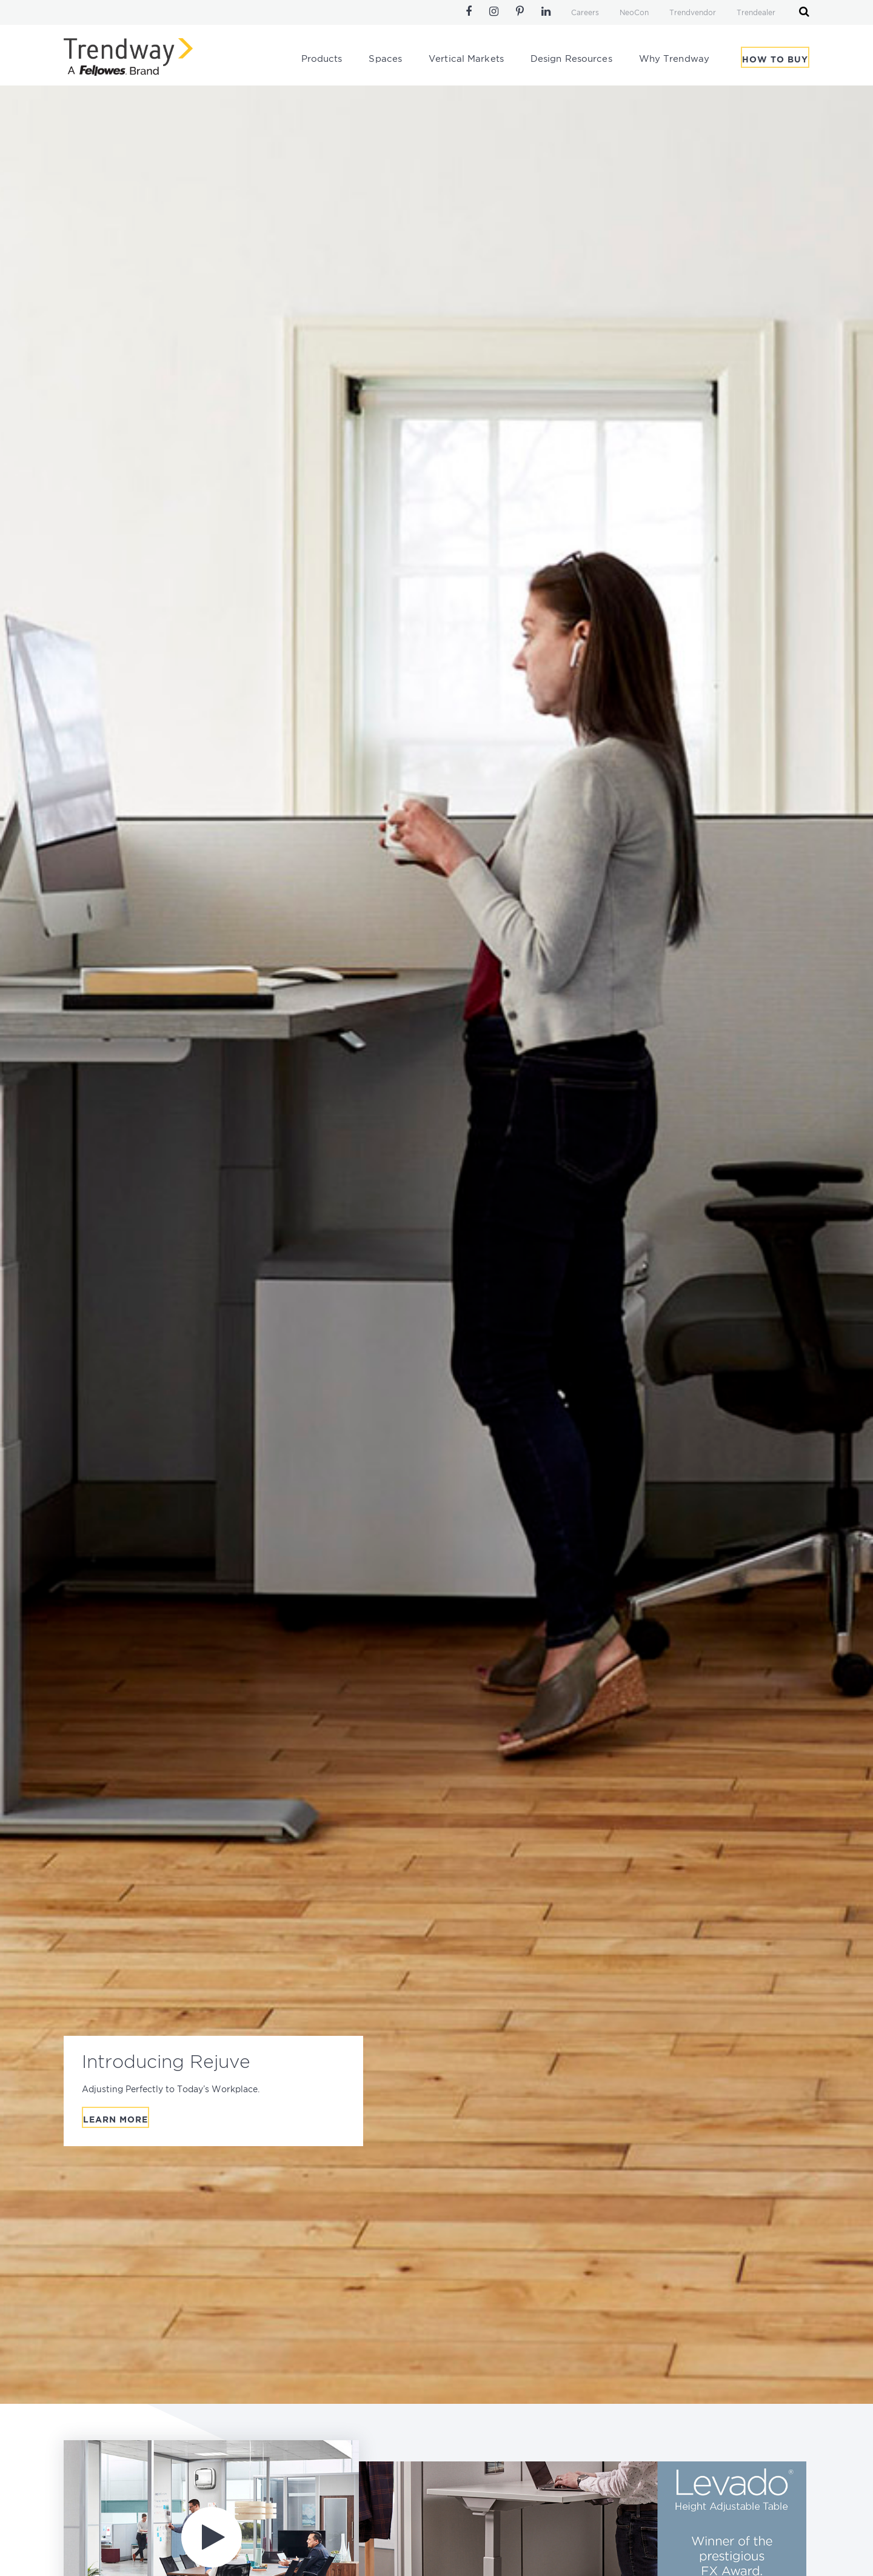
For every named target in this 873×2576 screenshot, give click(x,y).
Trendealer (756, 13)
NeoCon (634, 13)
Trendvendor (692, 13)
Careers (585, 13)
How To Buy (775, 60)
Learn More (115, 2120)
